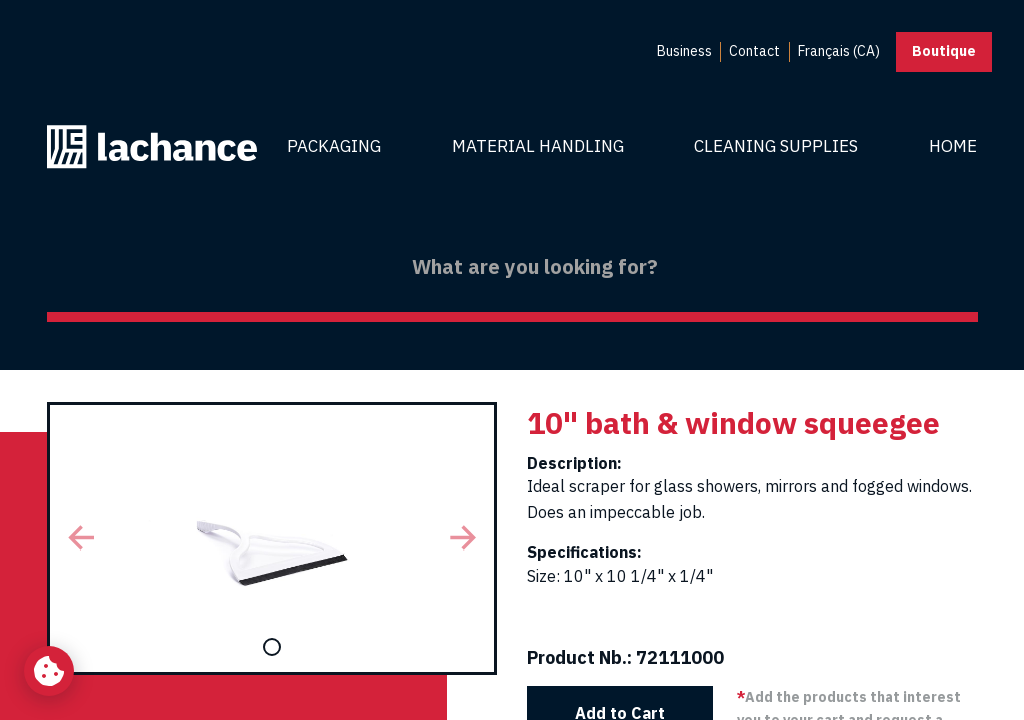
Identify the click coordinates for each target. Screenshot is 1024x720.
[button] (81, 538)
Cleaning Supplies (776, 146)
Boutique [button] (944, 51)
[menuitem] (684, 52)
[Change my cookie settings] (49, 671)
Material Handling (538, 146)
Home (953, 146)
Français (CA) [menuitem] (839, 51)
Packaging (334, 146)
